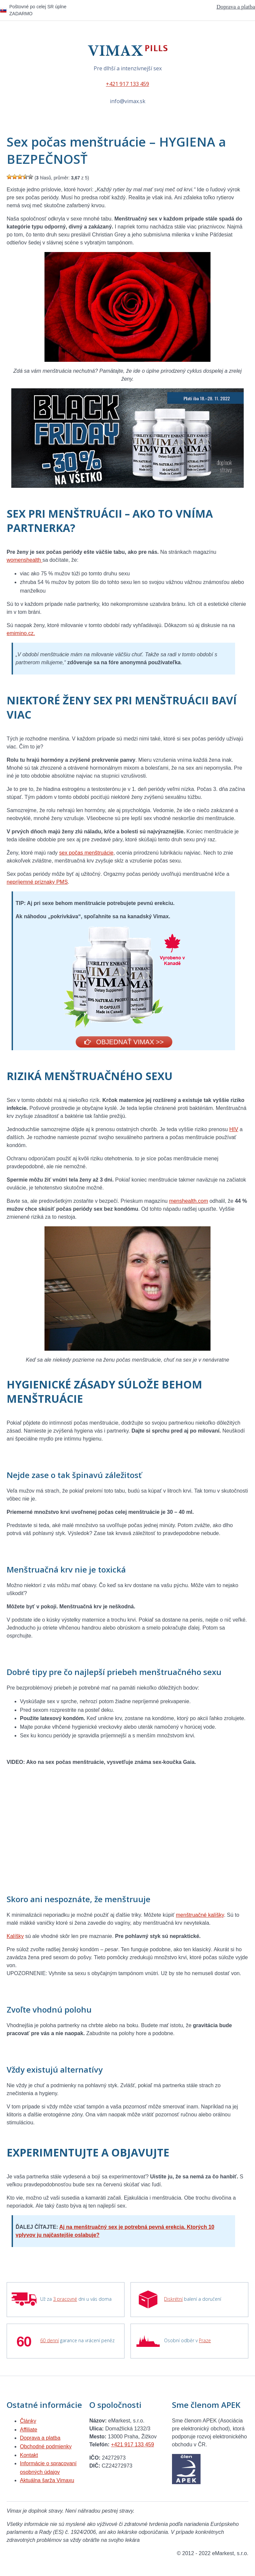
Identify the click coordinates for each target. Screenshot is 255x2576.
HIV (233, 1129)
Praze (205, 2340)
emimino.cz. (21, 633)
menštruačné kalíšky (200, 1915)
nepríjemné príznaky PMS (37, 882)
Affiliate (28, 2429)
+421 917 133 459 (127, 84)
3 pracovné (65, 2299)
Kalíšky (15, 1936)
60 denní (49, 2340)
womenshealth (24, 560)
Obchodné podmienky (46, 2446)
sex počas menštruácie (86, 853)
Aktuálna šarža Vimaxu (47, 2480)
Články (28, 2421)
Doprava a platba (235, 7)
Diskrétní (173, 2299)
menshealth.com (188, 1201)
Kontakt (29, 2455)
